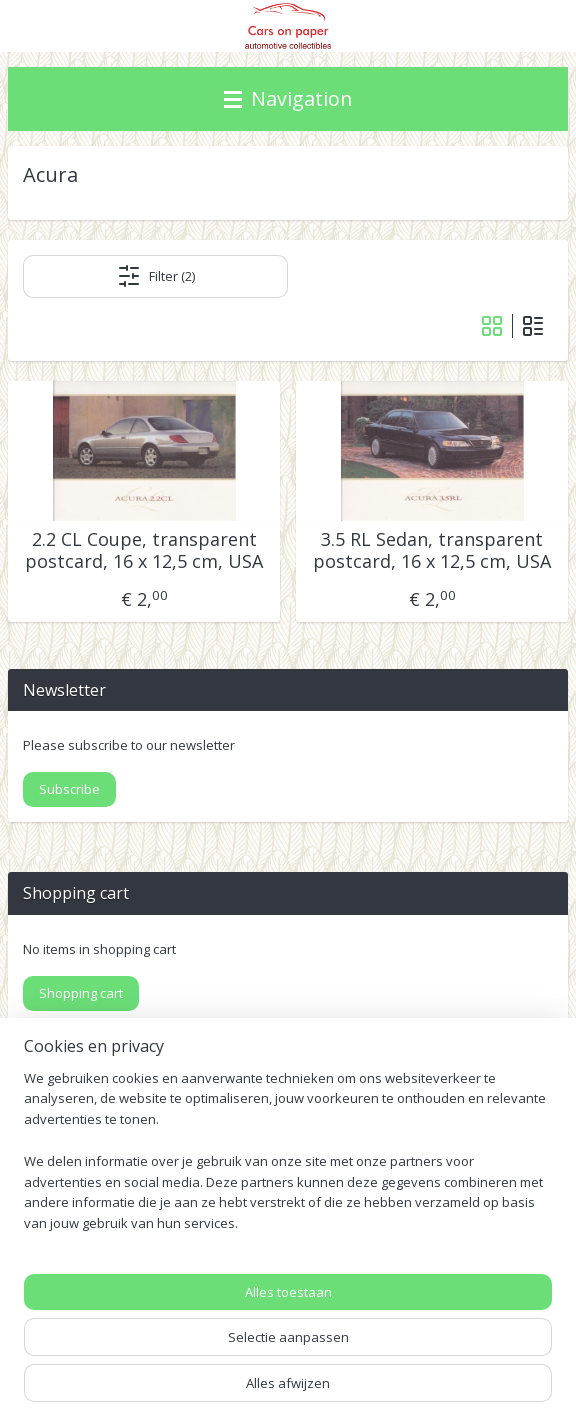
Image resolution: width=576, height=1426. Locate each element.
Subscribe (69, 789)
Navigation (288, 98)
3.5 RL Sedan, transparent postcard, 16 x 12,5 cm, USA (432, 551)
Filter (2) (156, 277)
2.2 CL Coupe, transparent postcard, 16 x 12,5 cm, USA (144, 551)
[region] (288, 1159)
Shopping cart (81, 993)
